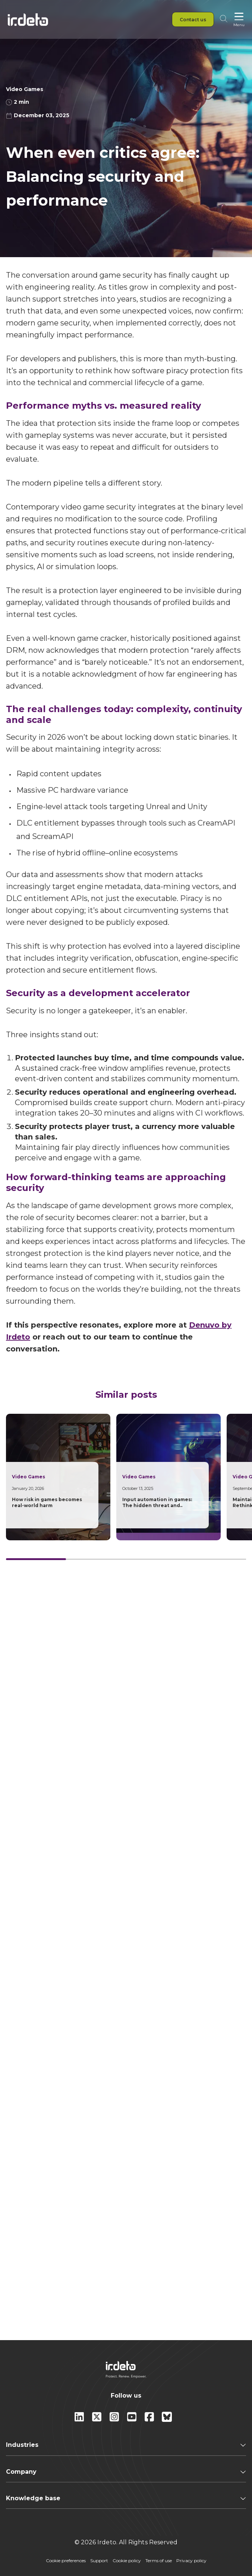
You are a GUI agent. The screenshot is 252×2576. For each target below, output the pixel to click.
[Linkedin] (80, 2419)
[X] (97, 2419)
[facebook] (150, 2419)
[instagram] (115, 2419)
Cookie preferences (66, 2560)
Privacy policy (191, 2560)
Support (99, 2560)
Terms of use (158, 2560)
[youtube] (132, 2419)
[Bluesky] (167, 2419)
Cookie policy (127, 2560)
